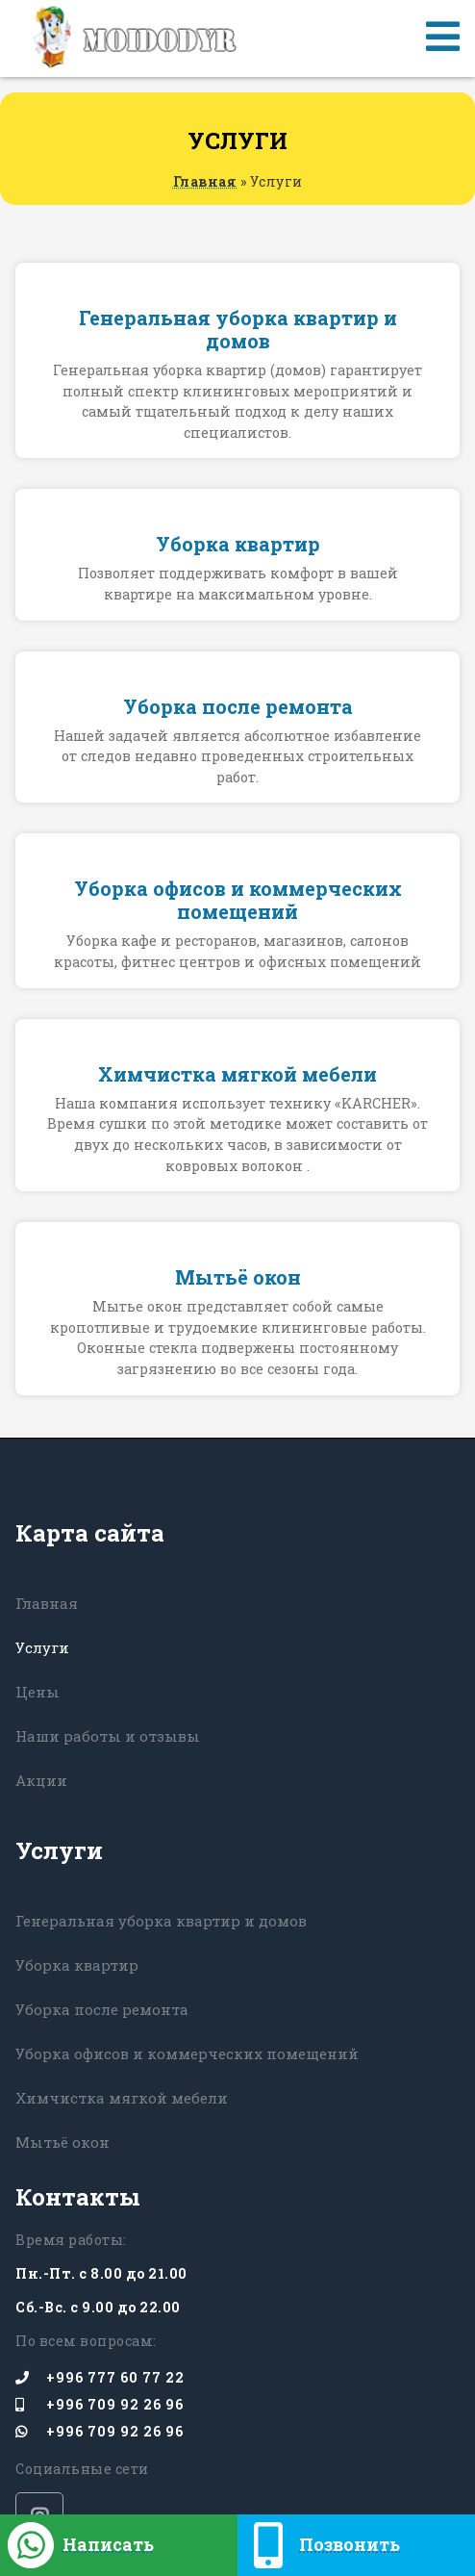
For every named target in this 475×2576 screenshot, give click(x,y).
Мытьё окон (62, 2142)
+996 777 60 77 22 (100, 2377)
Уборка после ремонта (101, 2009)
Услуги (42, 1647)
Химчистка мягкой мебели (121, 2097)
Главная (205, 181)
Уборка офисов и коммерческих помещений (187, 2053)
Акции (41, 1780)
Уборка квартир (76, 1965)
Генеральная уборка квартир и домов (161, 1920)
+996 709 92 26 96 (99, 2404)
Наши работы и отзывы (107, 1736)
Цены (37, 1691)
